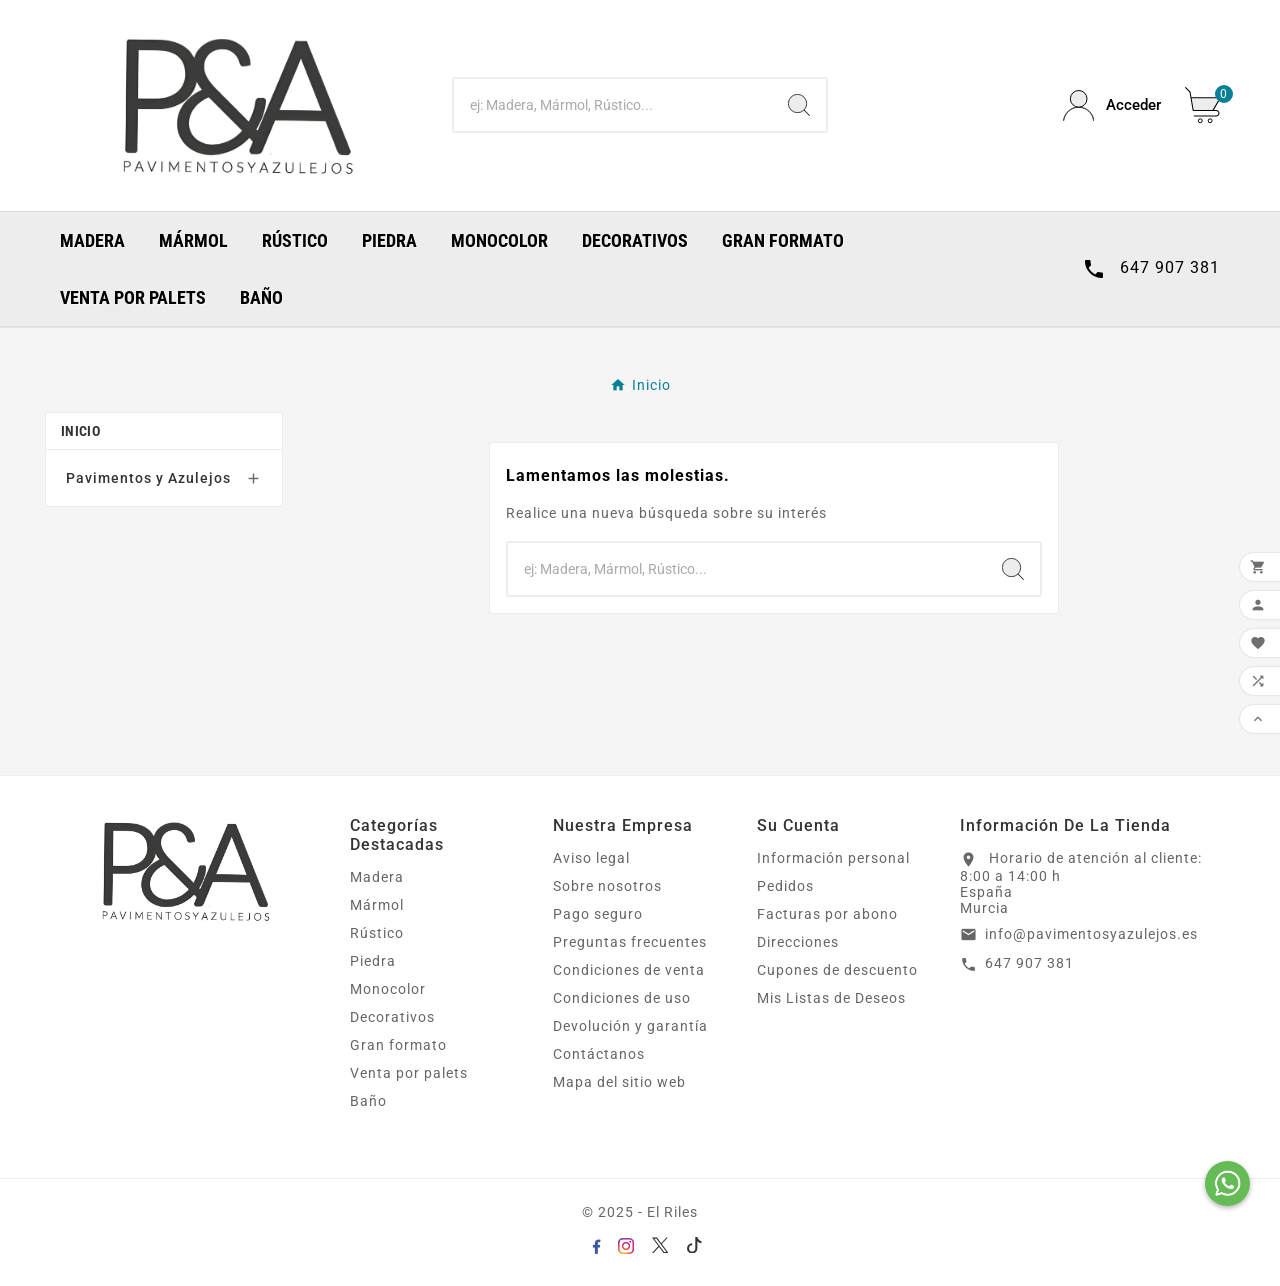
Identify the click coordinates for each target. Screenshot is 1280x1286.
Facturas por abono (827, 914)
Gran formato (398, 1045)
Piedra (373, 961)
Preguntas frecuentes (630, 942)
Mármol (377, 905)
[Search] (799, 105)
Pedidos (785, 886)
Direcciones (798, 942)
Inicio (80, 431)
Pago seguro (598, 914)
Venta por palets (409, 1073)
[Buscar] (613, 105)
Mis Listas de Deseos (831, 998)
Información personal (833, 858)
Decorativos (392, 1017)
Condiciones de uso (622, 998)
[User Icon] (1112, 105)
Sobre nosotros (607, 886)
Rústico (377, 933)
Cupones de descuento (837, 970)
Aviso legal (591, 858)
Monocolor (388, 989)
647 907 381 (1029, 963)
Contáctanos (599, 1054)
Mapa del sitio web (619, 1082)
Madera (377, 877)
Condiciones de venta (629, 970)
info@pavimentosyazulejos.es (1091, 934)
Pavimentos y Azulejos (148, 478)
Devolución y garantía (630, 1026)
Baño (368, 1101)
